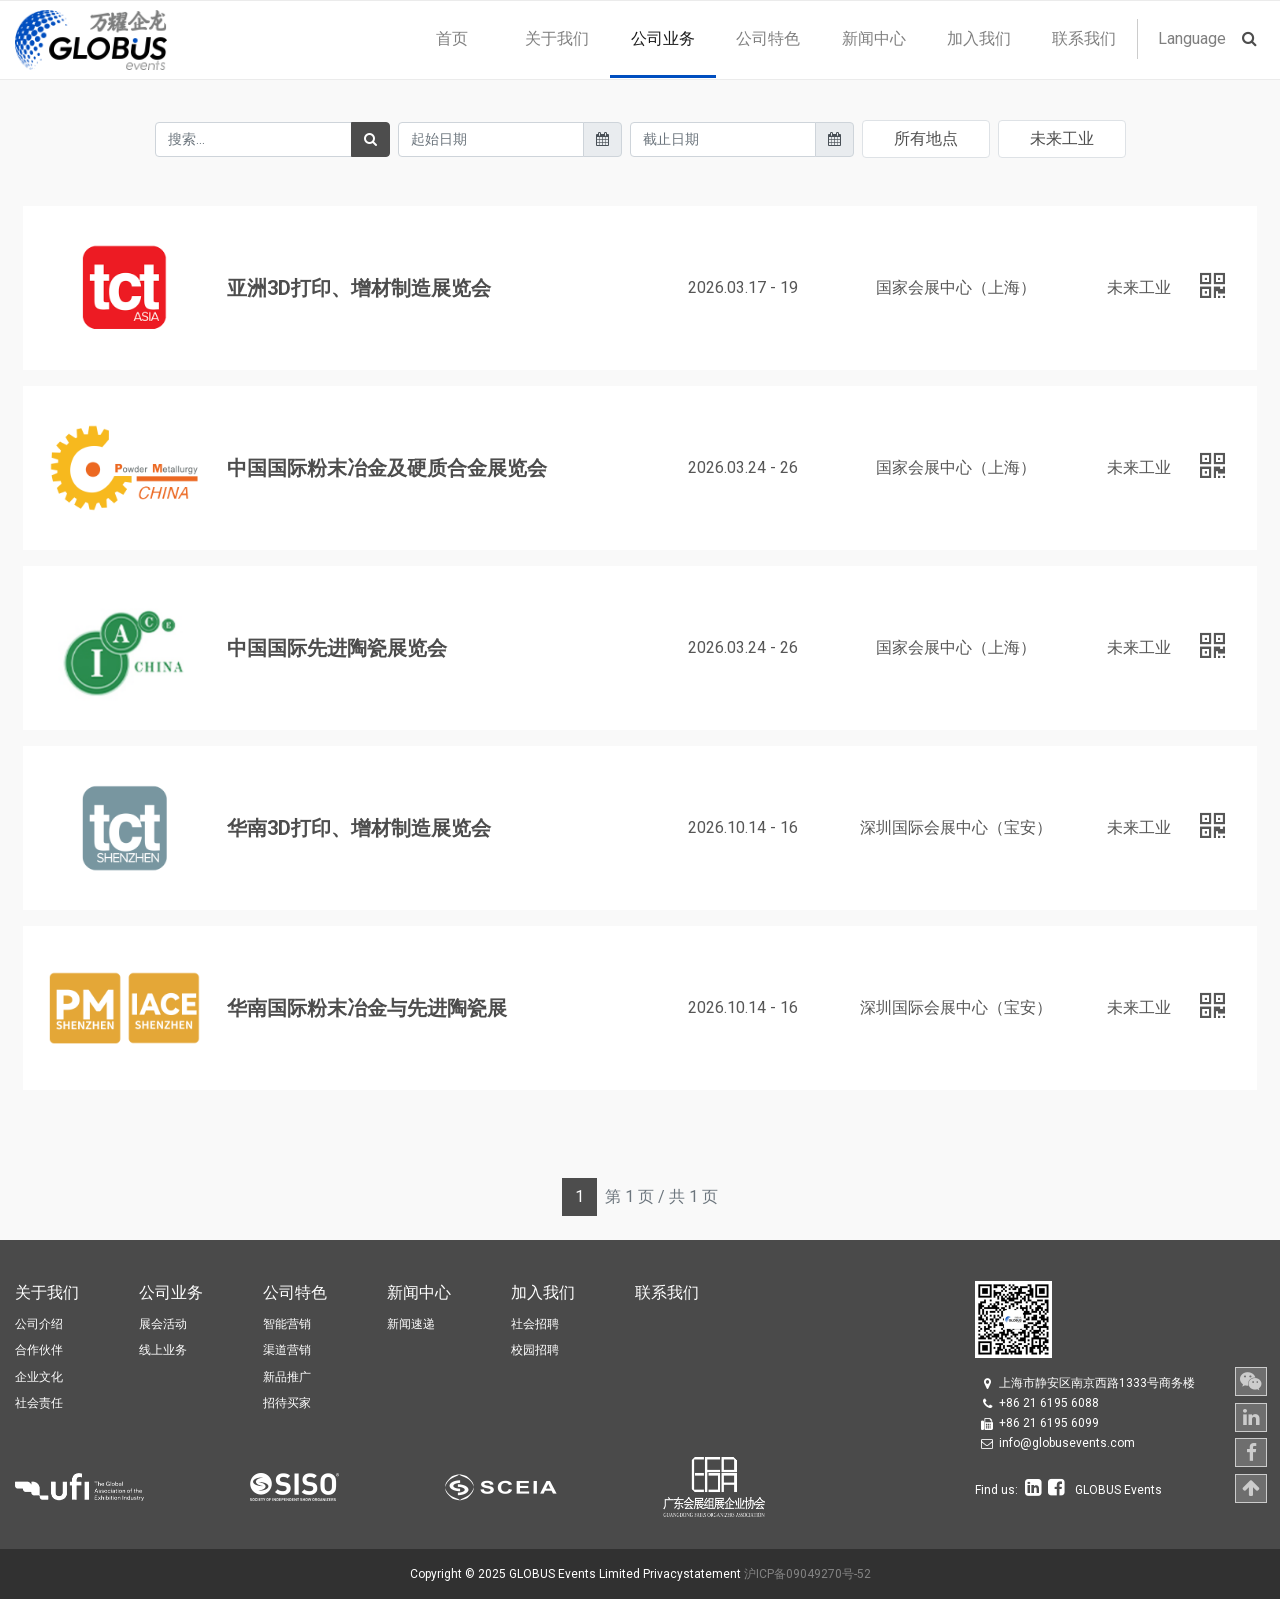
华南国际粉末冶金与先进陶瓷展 (367, 1008)
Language (1192, 38)
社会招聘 (535, 1324)
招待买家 (287, 1403)
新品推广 (287, 1377)
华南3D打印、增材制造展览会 (359, 828)
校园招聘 (535, 1350)
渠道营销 (287, 1350)
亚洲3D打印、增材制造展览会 (359, 288)
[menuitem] (451, 39)
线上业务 (163, 1350)
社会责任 (39, 1403)
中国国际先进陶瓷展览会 (337, 648)
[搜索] (370, 139)
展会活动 (163, 1324)
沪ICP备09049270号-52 (807, 1574)
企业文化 (39, 1377)
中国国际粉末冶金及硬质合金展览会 (387, 468)
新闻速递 (411, 1324)
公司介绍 (39, 1324)
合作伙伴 (39, 1350)
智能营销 (287, 1324)
